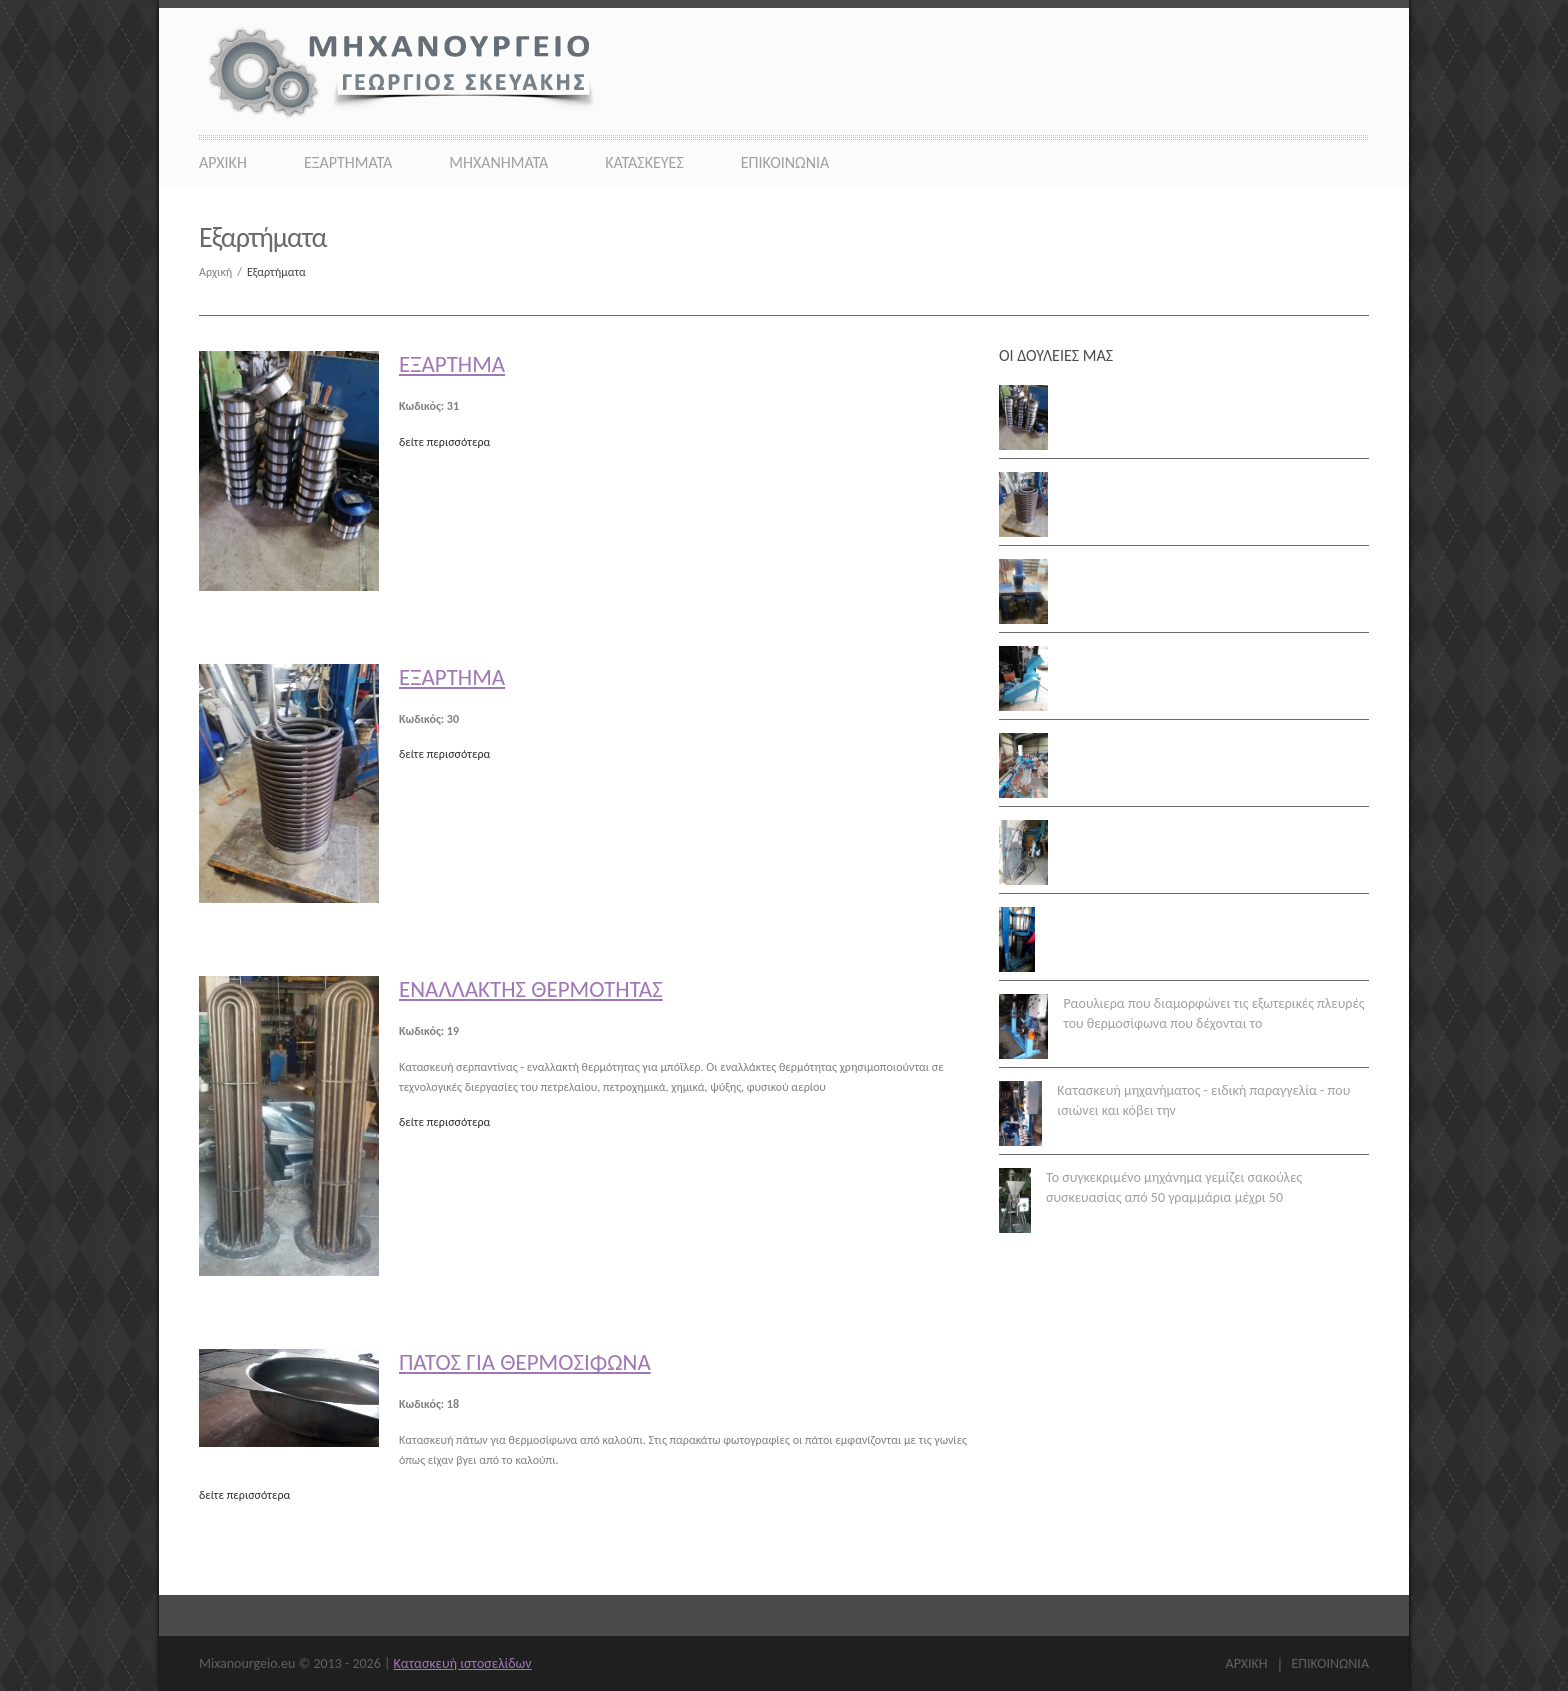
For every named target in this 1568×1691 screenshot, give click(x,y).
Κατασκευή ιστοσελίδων (463, 1663)
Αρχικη (223, 162)
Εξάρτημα (452, 364)
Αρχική (223, 272)
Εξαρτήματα (348, 162)
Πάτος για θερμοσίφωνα (525, 1362)
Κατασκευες (644, 162)
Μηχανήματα (498, 162)
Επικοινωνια (785, 162)
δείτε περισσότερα (444, 442)
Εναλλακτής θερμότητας (531, 989)
